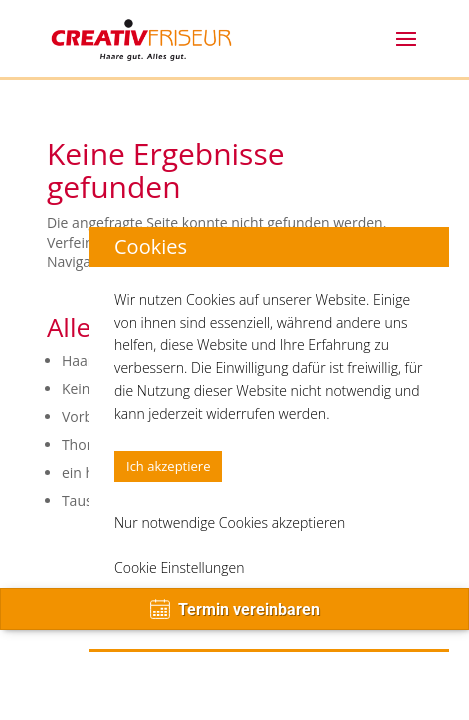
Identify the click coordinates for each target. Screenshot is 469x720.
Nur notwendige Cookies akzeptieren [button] (229, 522)
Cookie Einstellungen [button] (179, 567)
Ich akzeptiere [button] (168, 466)
